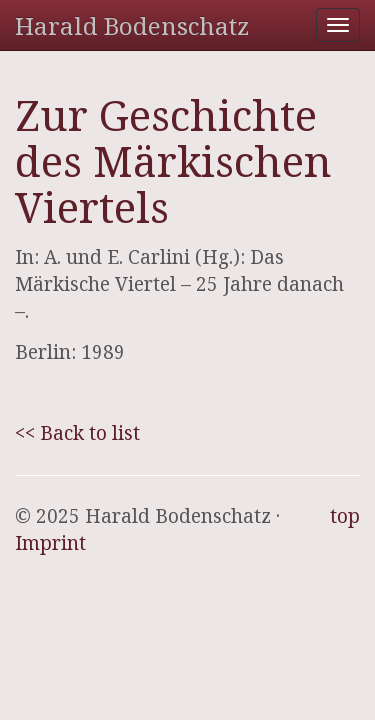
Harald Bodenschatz (132, 25)
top (345, 516)
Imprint (50, 543)
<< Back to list (77, 433)
